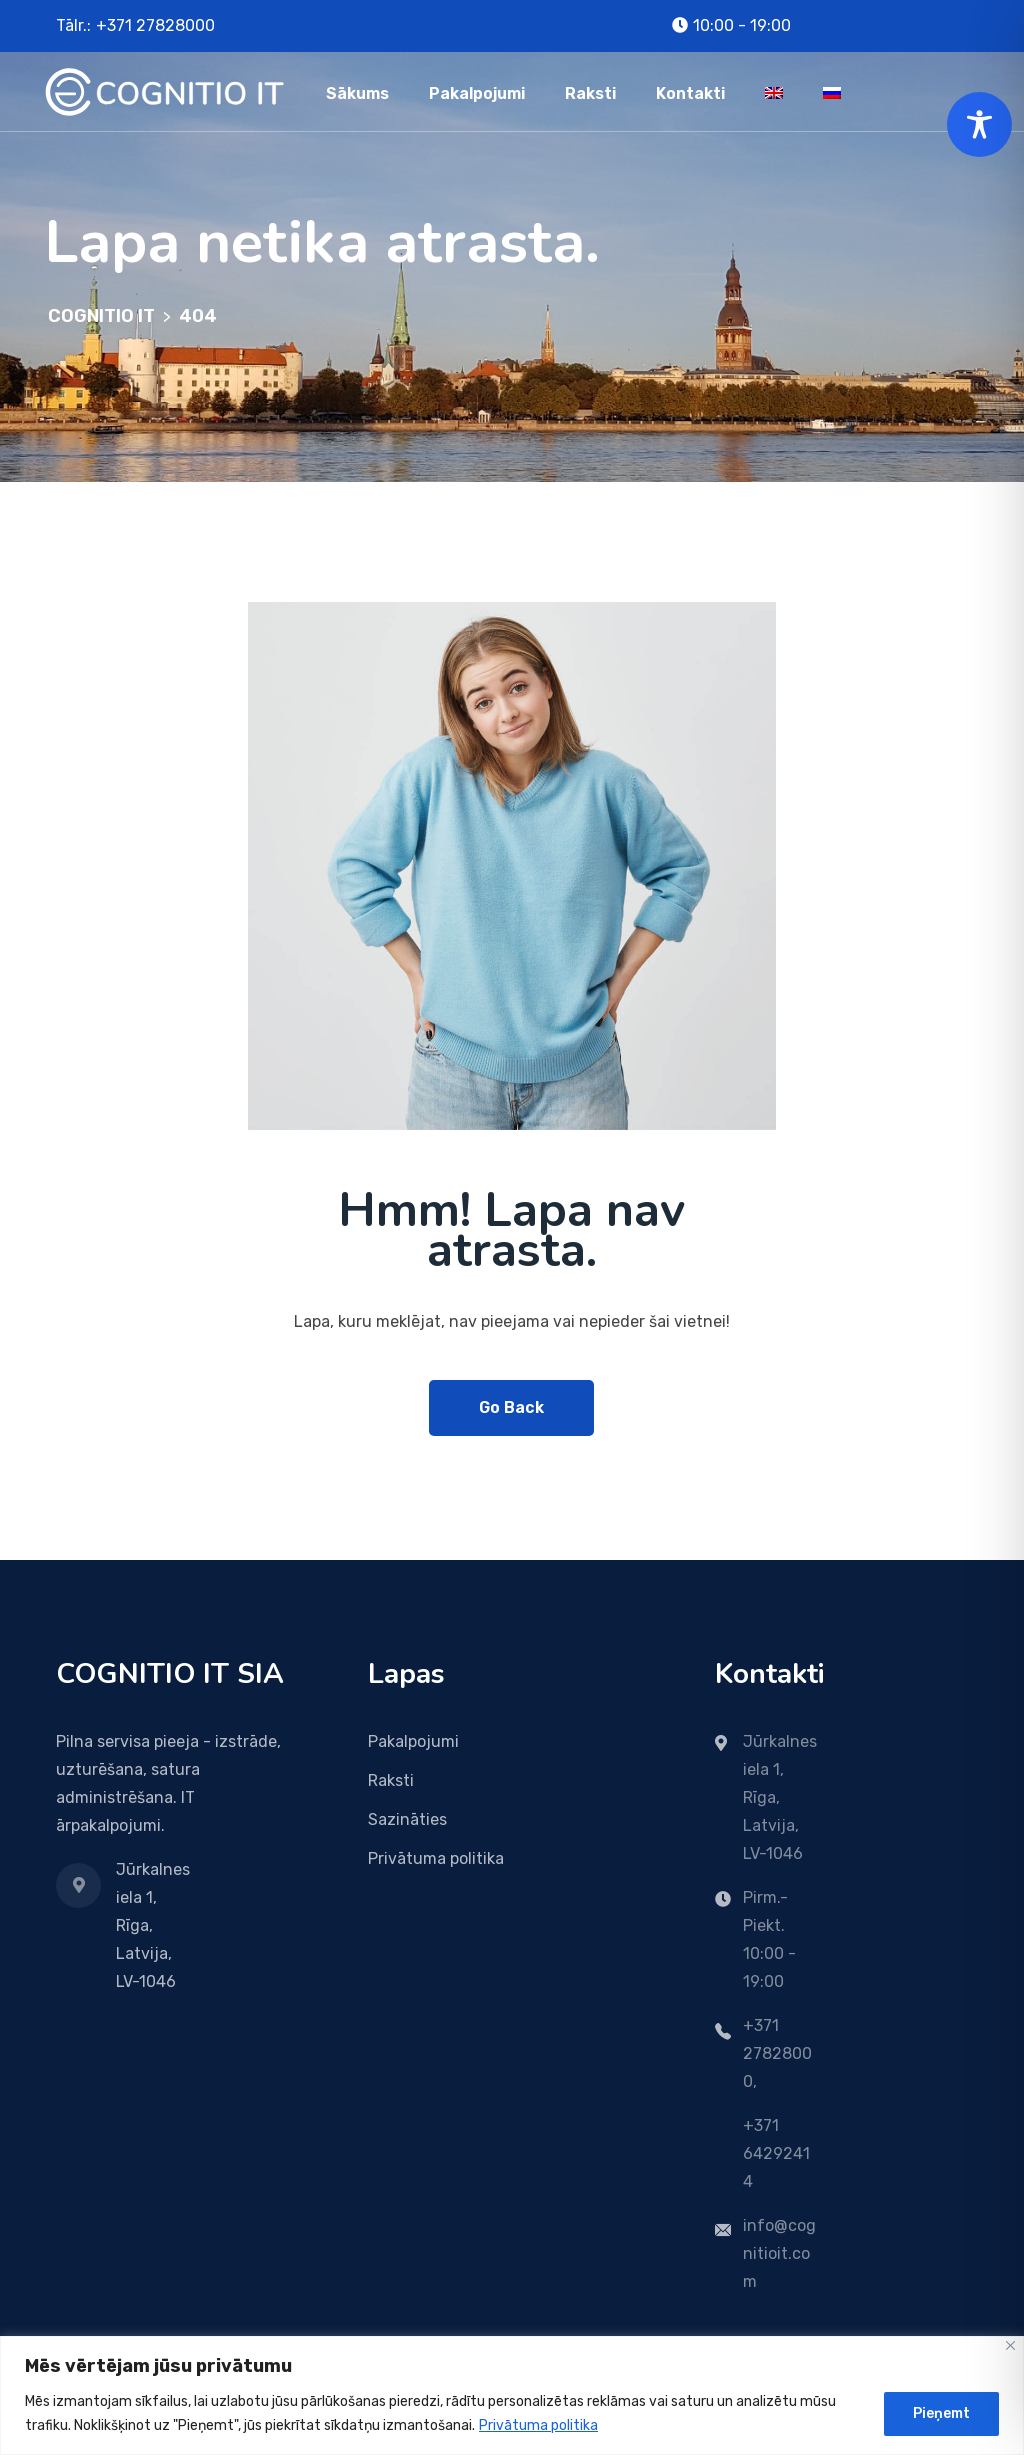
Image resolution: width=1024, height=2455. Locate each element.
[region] (512, 2395)
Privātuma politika (538, 2425)
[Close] (1010, 2345)
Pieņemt (941, 2413)
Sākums (357, 93)
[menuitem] (774, 91)
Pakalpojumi (477, 93)
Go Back (511, 1407)
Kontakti (690, 93)
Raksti (590, 93)
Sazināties (407, 1819)
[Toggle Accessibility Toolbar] (979, 124)
